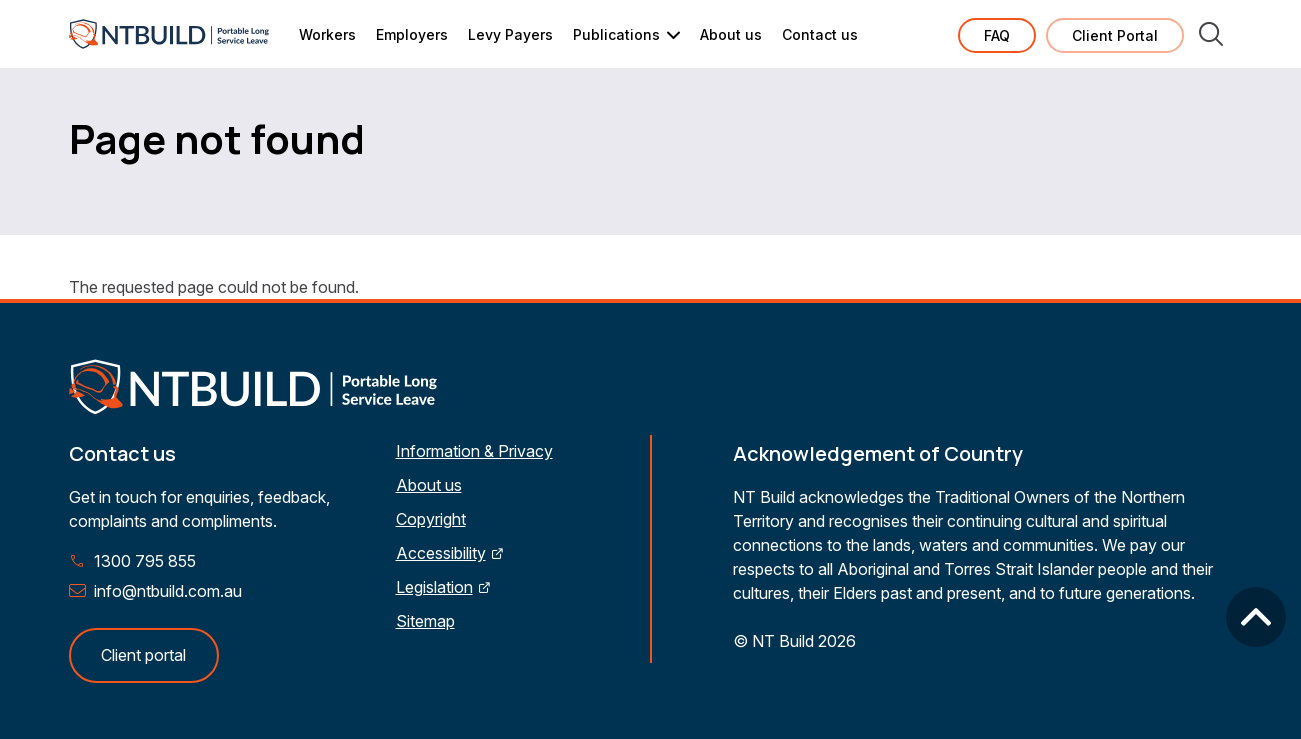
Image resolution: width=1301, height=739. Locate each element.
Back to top (1256, 617)
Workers (327, 34)
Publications (616, 34)
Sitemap (425, 621)
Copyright (431, 519)
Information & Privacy (474, 451)
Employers (412, 34)
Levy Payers (510, 34)
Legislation (434, 587)
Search (1211, 34)
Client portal (143, 655)
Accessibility (441, 553)
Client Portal (1115, 35)
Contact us (820, 34)
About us (731, 34)
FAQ (997, 35)
